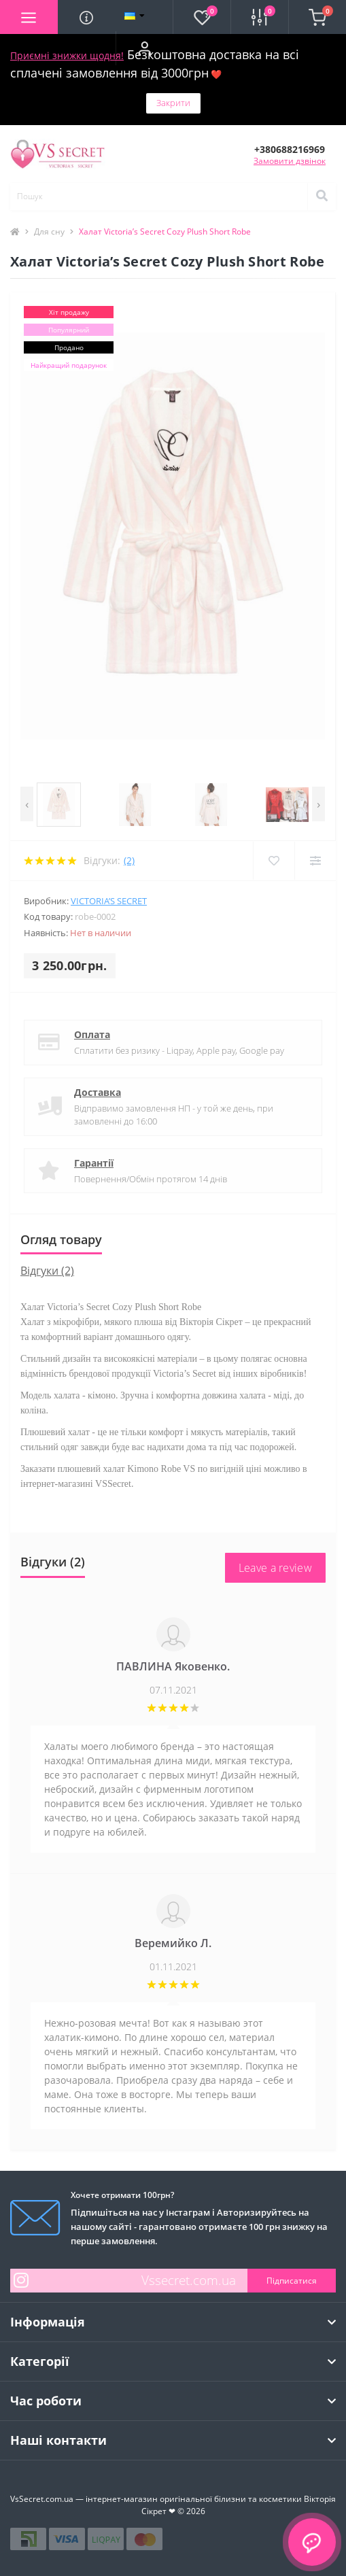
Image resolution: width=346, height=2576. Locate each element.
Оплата (92, 1034)
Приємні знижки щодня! (67, 55)
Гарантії (94, 1162)
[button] (144, 48)
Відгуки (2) (47, 1270)
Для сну (49, 231)
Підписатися (291, 2280)
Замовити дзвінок (290, 161)
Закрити (173, 103)
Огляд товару (61, 1239)
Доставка (97, 1092)
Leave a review (275, 1567)
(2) (129, 860)
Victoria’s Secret (109, 901)
